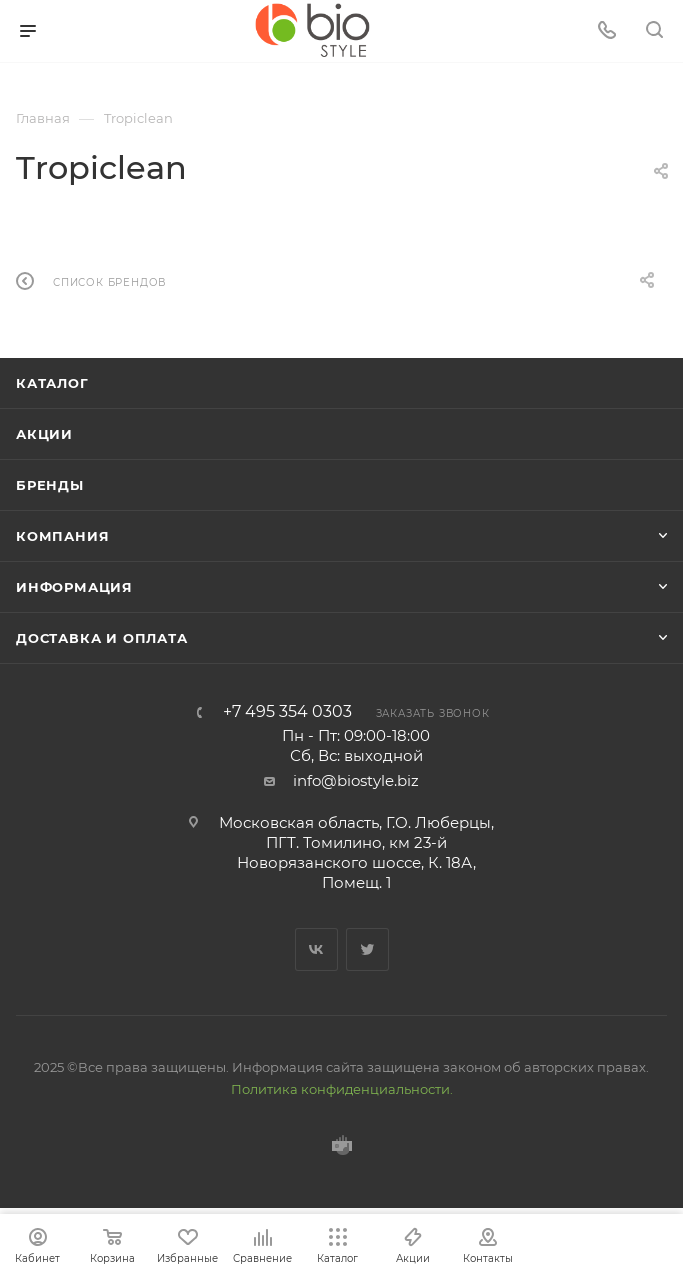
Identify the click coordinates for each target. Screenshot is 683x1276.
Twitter (367, 949)
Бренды (50, 485)
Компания (62, 536)
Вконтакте (316, 949)
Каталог (52, 383)
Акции (44, 434)
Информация (74, 587)
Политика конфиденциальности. (342, 1089)
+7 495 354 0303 (287, 712)
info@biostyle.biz (356, 780)
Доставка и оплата (102, 638)
